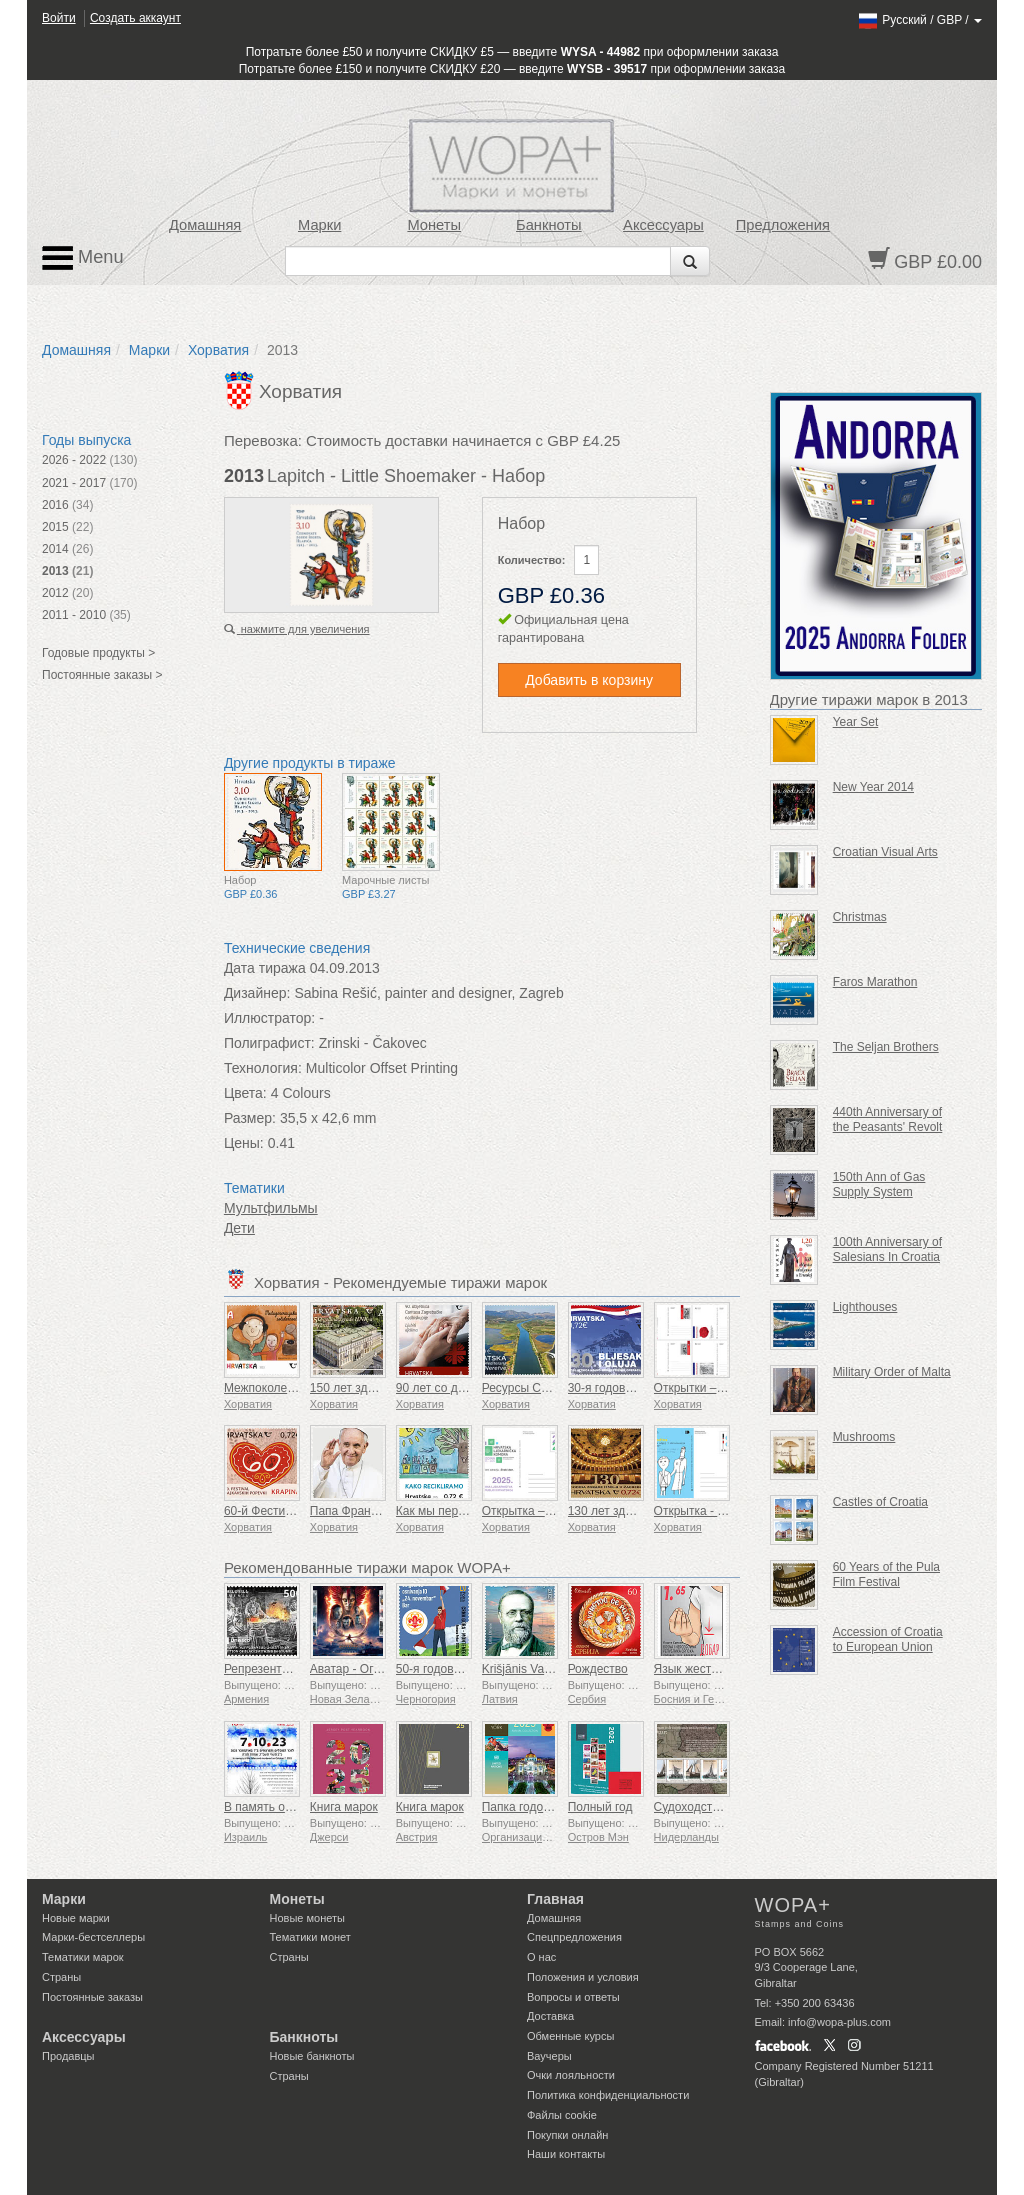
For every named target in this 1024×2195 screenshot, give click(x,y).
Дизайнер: (257, 993)
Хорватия (218, 350)
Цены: (244, 1143)
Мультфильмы (271, 1208)
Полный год (600, 1807)
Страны (61, 1977)
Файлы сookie (562, 2115)
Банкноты (549, 225)
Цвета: (245, 1093)
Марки (319, 225)
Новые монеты (307, 1918)
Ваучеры (549, 2056)
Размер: (250, 1118)
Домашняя (205, 225)
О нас (541, 1957)
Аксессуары (663, 225)
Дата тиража (265, 968)
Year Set (856, 722)
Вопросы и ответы (573, 1997)
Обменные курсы (570, 2036)
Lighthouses (865, 1307)
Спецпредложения (574, 1937)
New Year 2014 (873, 787)
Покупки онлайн (567, 2135)
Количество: (532, 560)
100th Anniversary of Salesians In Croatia (887, 1249)
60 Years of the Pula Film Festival (886, 1574)
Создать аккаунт (135, 18)
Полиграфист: (269, 1043)
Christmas (860, 917)
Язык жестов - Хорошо (716, 1669)
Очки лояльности (571, 2075)
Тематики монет (310, 1937)
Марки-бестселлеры (93, 1937)
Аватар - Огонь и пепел (374, 1669)
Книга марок (344, 1807)
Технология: (263, 1068)
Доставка (550, 2016)
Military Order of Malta (892, 1372)
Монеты (434, 225)
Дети (239, 1228)
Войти (59, 18)
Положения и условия (583, 1977)
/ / (919, 20)
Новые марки (76, 1918)
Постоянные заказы (92, 1997)
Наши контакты (566, 2154)
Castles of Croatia (880, 1502)
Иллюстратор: (269, 1018)
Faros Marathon (875, 982)
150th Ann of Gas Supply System (879, 1184)
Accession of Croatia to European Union (888, 1639)
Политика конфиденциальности (608, 2095)
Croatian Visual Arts (885, 852)
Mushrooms (864, 1437)
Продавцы (68, 2056)
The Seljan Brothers (886, 1047)
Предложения (783, 225)
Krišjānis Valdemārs (534, 1669)
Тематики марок (83, 1957)
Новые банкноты (312, 2056)
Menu (83, 258)
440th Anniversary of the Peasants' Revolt (888, 1119)
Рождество (598, 1669)
